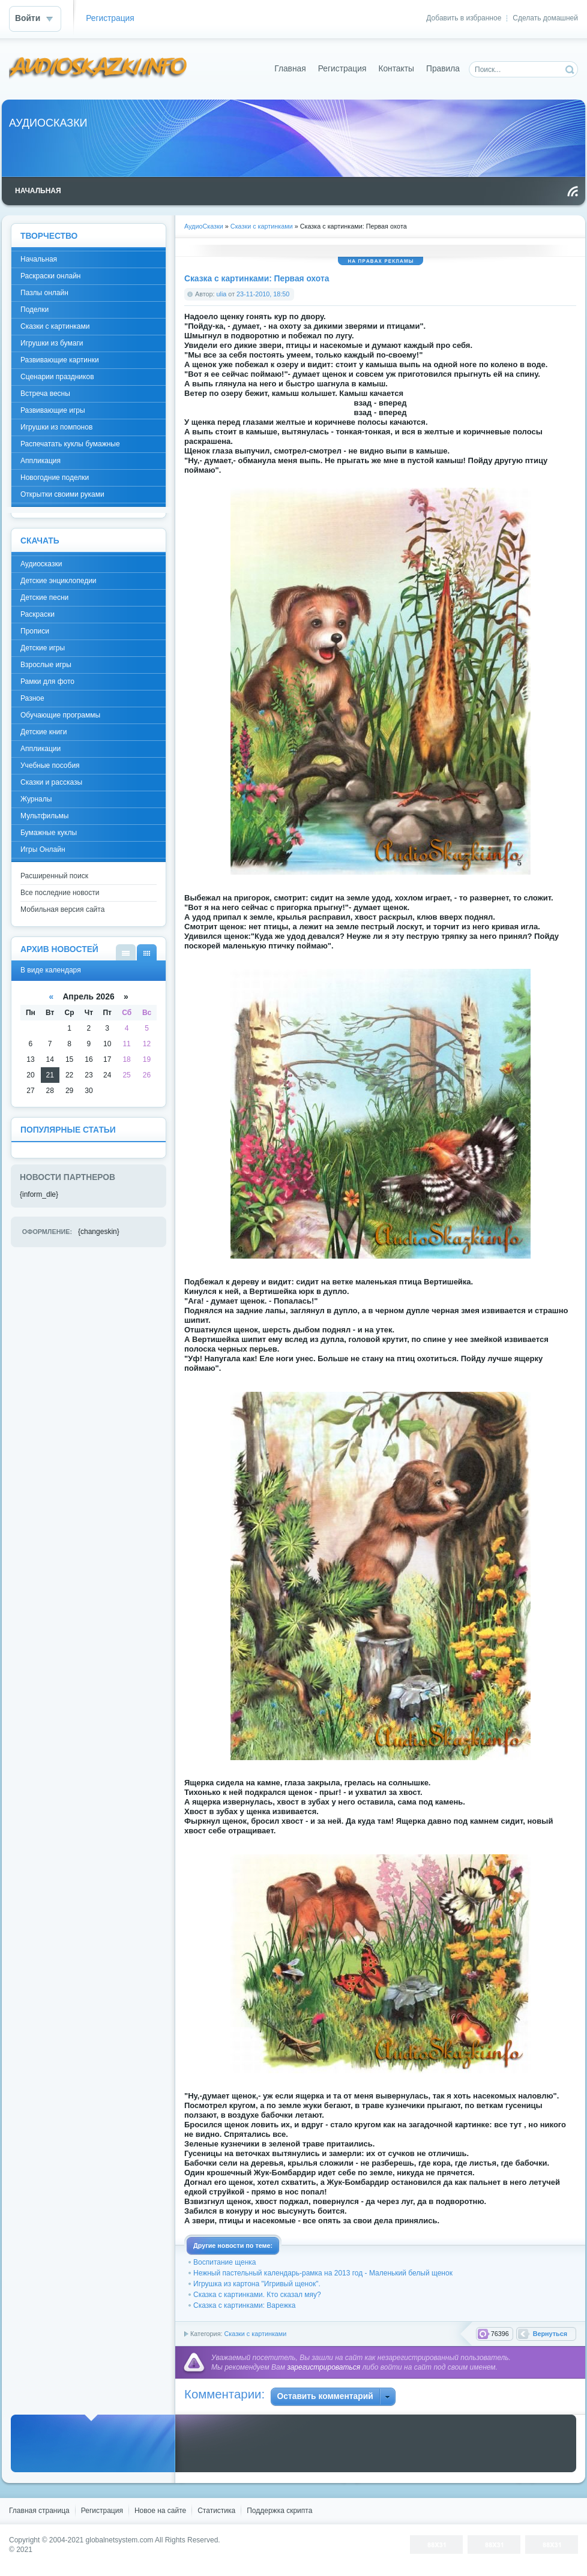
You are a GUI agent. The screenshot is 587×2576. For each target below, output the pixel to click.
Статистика (216, 2510)
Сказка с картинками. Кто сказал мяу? (257, 2294)
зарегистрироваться (323, 2367)
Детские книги (43, 732)
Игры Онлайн (42, 849)
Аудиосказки (41, 564)
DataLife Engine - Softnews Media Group (98, 69)
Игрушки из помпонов (56, 427)
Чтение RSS (572, 191)
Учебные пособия (50, 765)
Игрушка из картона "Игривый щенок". (257, 2284)
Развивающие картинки (59, 360)
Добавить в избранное (463, 18)
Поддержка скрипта (279, 2510)
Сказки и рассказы (51, 782)
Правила (443, 68)
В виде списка (126, 952)
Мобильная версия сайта (62, 909)
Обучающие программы (60, 715)
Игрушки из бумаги (51, 343)
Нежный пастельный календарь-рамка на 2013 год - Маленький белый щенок (323, 2273)
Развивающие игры (52, 410)
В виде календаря (147, 952)
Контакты (396, 68)
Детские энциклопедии (58, 581)
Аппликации (40, 748)
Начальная (38, 259)
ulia (222, 294)
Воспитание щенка (224, 2262)
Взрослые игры (45, 664)
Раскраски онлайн (50, 276)
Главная (290, 68)
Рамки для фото (47, 681)
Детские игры (42, 648)
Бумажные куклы (48, 832)
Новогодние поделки (54, 477)
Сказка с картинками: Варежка (244, 2305)
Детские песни (44, 597)
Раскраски (37, 614)
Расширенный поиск (54, 876)
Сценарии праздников (57, 377)
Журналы (36, 799)
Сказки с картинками (255, 2333)
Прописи (34, 631)
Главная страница (39, 2510)
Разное (32, 698)
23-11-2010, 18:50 (262, 294)
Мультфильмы (44, 816)
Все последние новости (59, 892)
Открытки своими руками (62, 494)
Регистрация (110, 18)
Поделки (34, 309)
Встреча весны (45, 393)
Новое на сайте (160, 2510)
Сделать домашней (545, 18)
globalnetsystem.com (120, 2540)
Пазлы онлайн (44, 293)
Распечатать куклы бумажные (70, 444)
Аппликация (40, 461)
